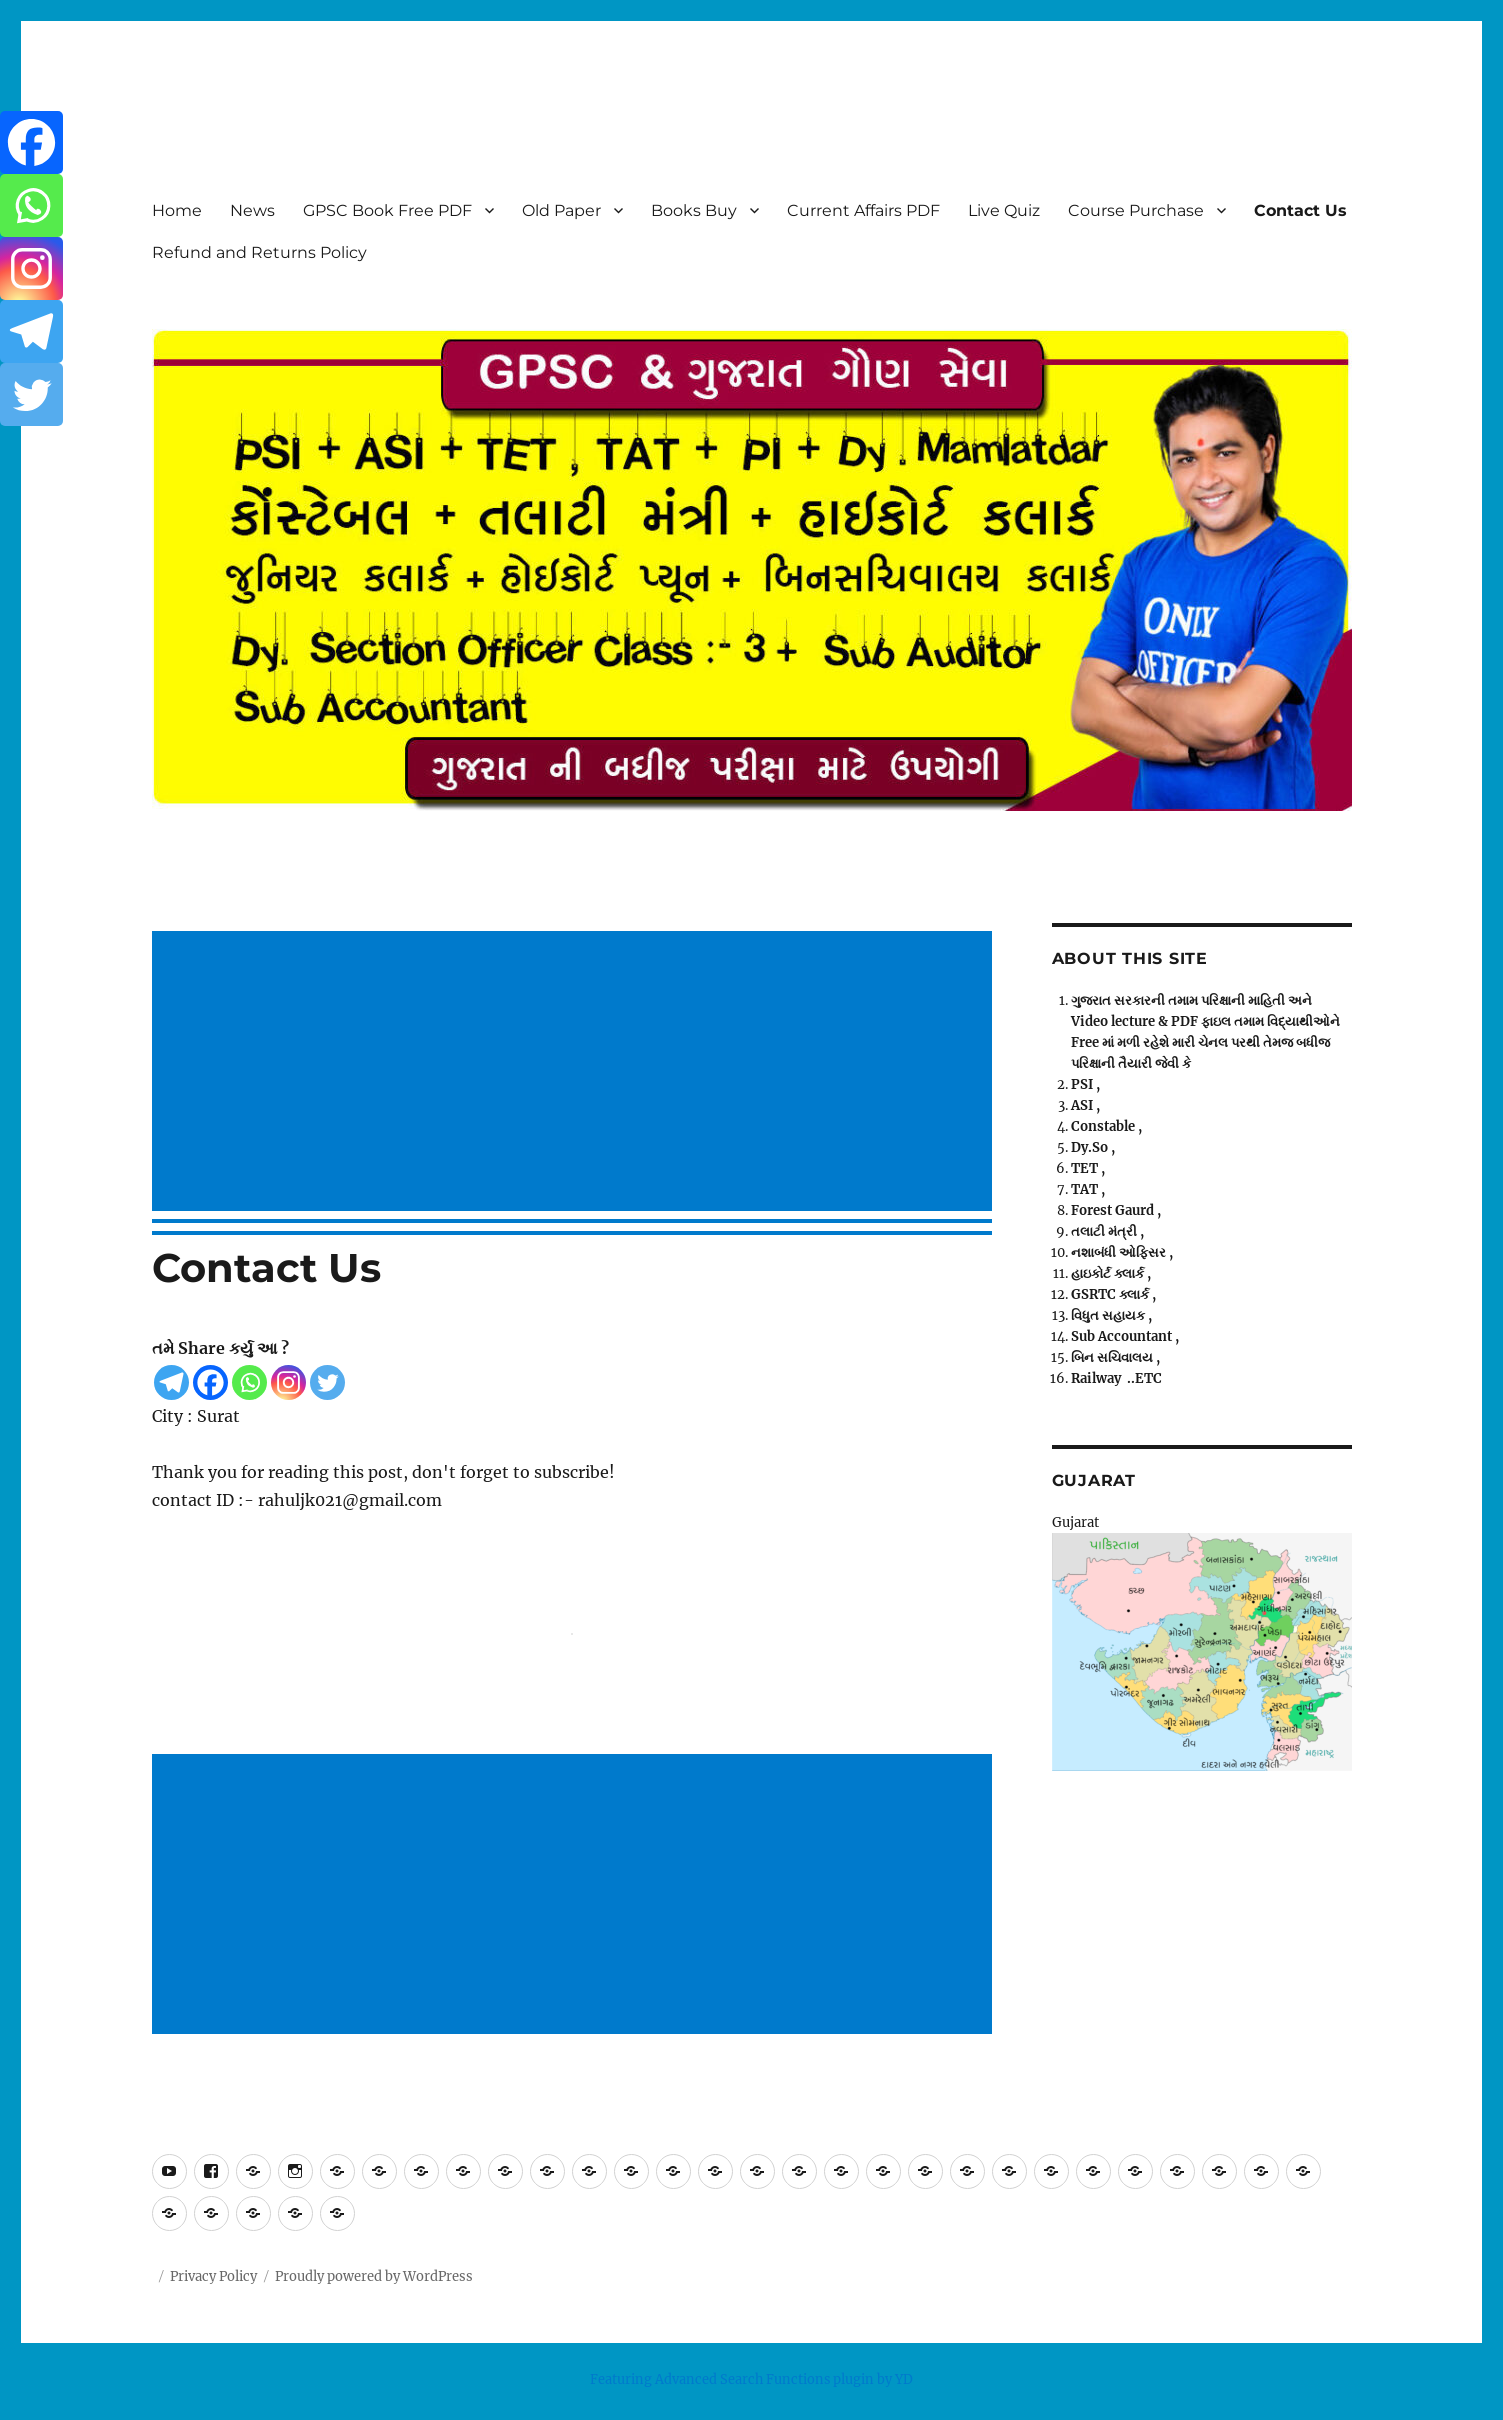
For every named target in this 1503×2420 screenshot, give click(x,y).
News (252, 210)
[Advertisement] (576, 1073)
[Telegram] (171, 1382)
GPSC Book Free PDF (387, 210)
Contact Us (1300, 210)
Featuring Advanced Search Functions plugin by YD (751, 2379)
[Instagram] (288, 1382)
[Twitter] (327, 1382)
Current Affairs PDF (863, 210)
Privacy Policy (213, 2276)
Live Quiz (1004, 210)
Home (177, 210)
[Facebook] (210, 1382)
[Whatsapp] (249, 1382)
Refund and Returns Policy (259, 252)
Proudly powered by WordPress (374, 2276)
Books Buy (694, 210)
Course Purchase (1136, 210)
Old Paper (561, 210)
